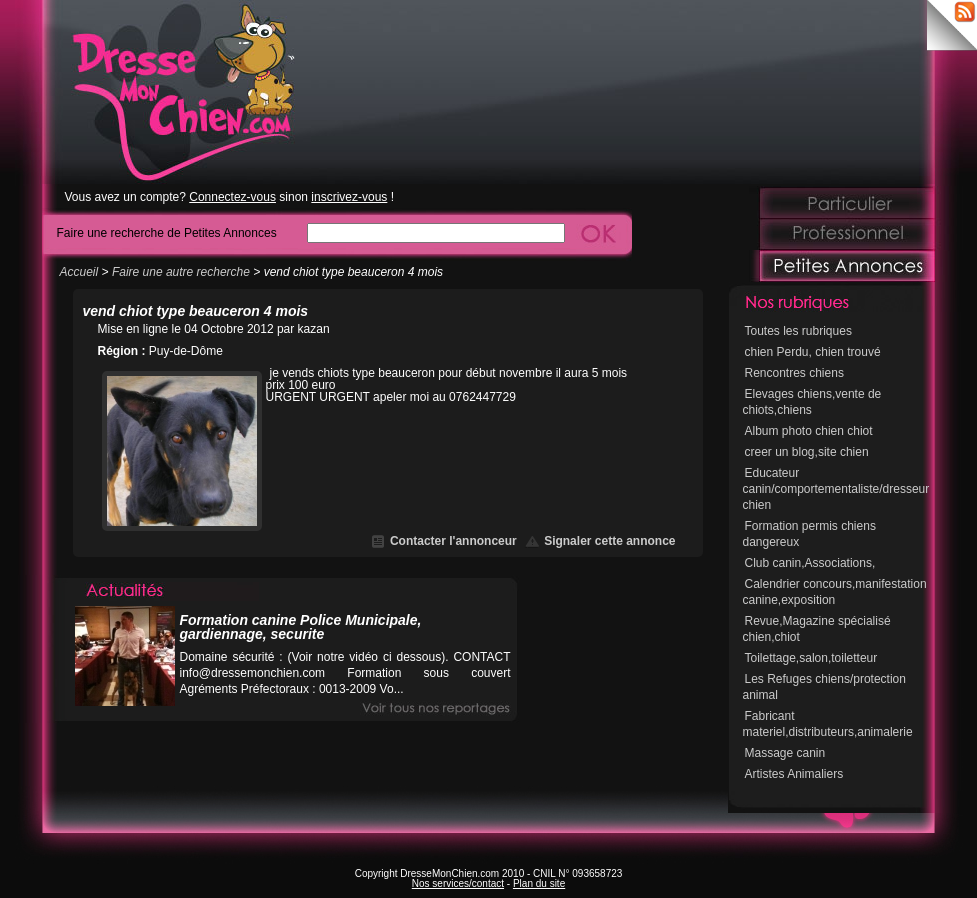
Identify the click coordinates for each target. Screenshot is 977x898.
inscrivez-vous (349, 197)
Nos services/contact (458, 883)
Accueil (79, 272)
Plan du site (539, 883)
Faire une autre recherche (181, 272)
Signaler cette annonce (609, 541)
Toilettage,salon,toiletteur (811, 658)
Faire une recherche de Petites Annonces (167, 232)
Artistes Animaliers (794, 774)
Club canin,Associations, (810, 563)
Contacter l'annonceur (453, 541)
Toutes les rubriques (798, 331)
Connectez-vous (232, 197)
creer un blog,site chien (807, 452)
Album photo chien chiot (809, 431)
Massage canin (785, 753)
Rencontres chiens (794, 373)
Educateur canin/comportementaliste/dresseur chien (836, 489)
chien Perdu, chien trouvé (813, 352)
